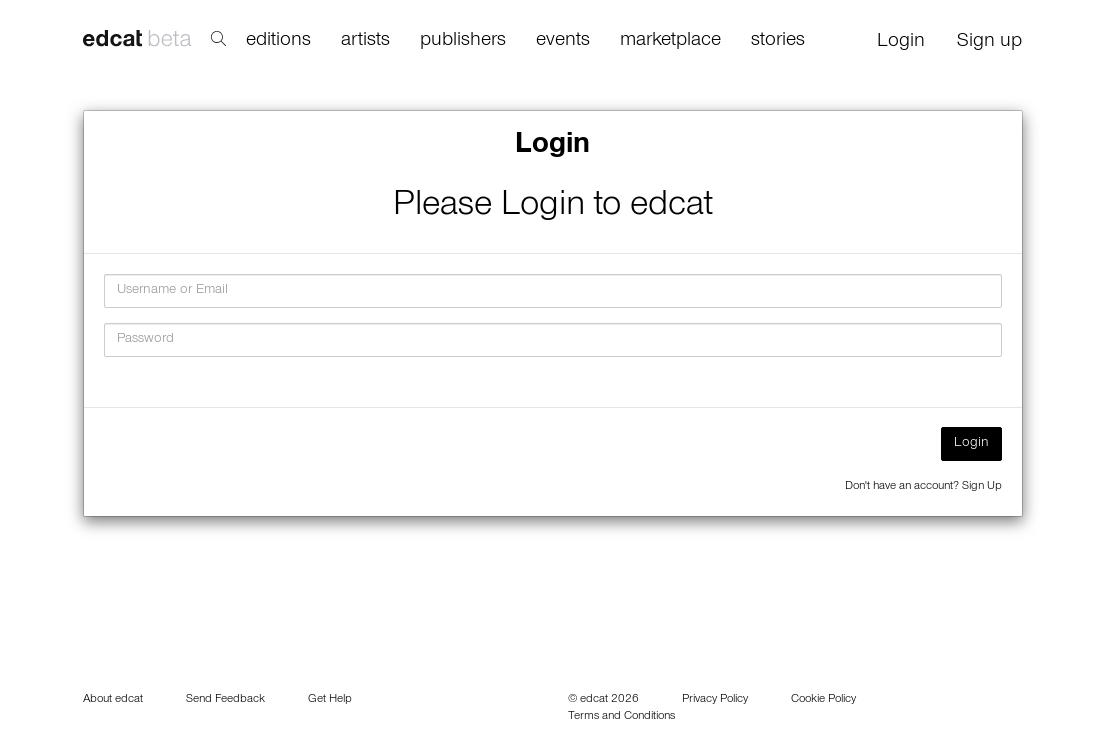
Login (901, 43)
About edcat (113, 700)
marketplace (670, 42)
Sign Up (982, 487)
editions (278, 42)
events (563, 42)
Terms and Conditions (621, 717)
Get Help (330, 700)
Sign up (989, 43)
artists (365, 42)
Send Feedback (225, 700)
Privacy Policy (715, 700)
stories (778, 42)
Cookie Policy (823, 700)
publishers (463, 42)
